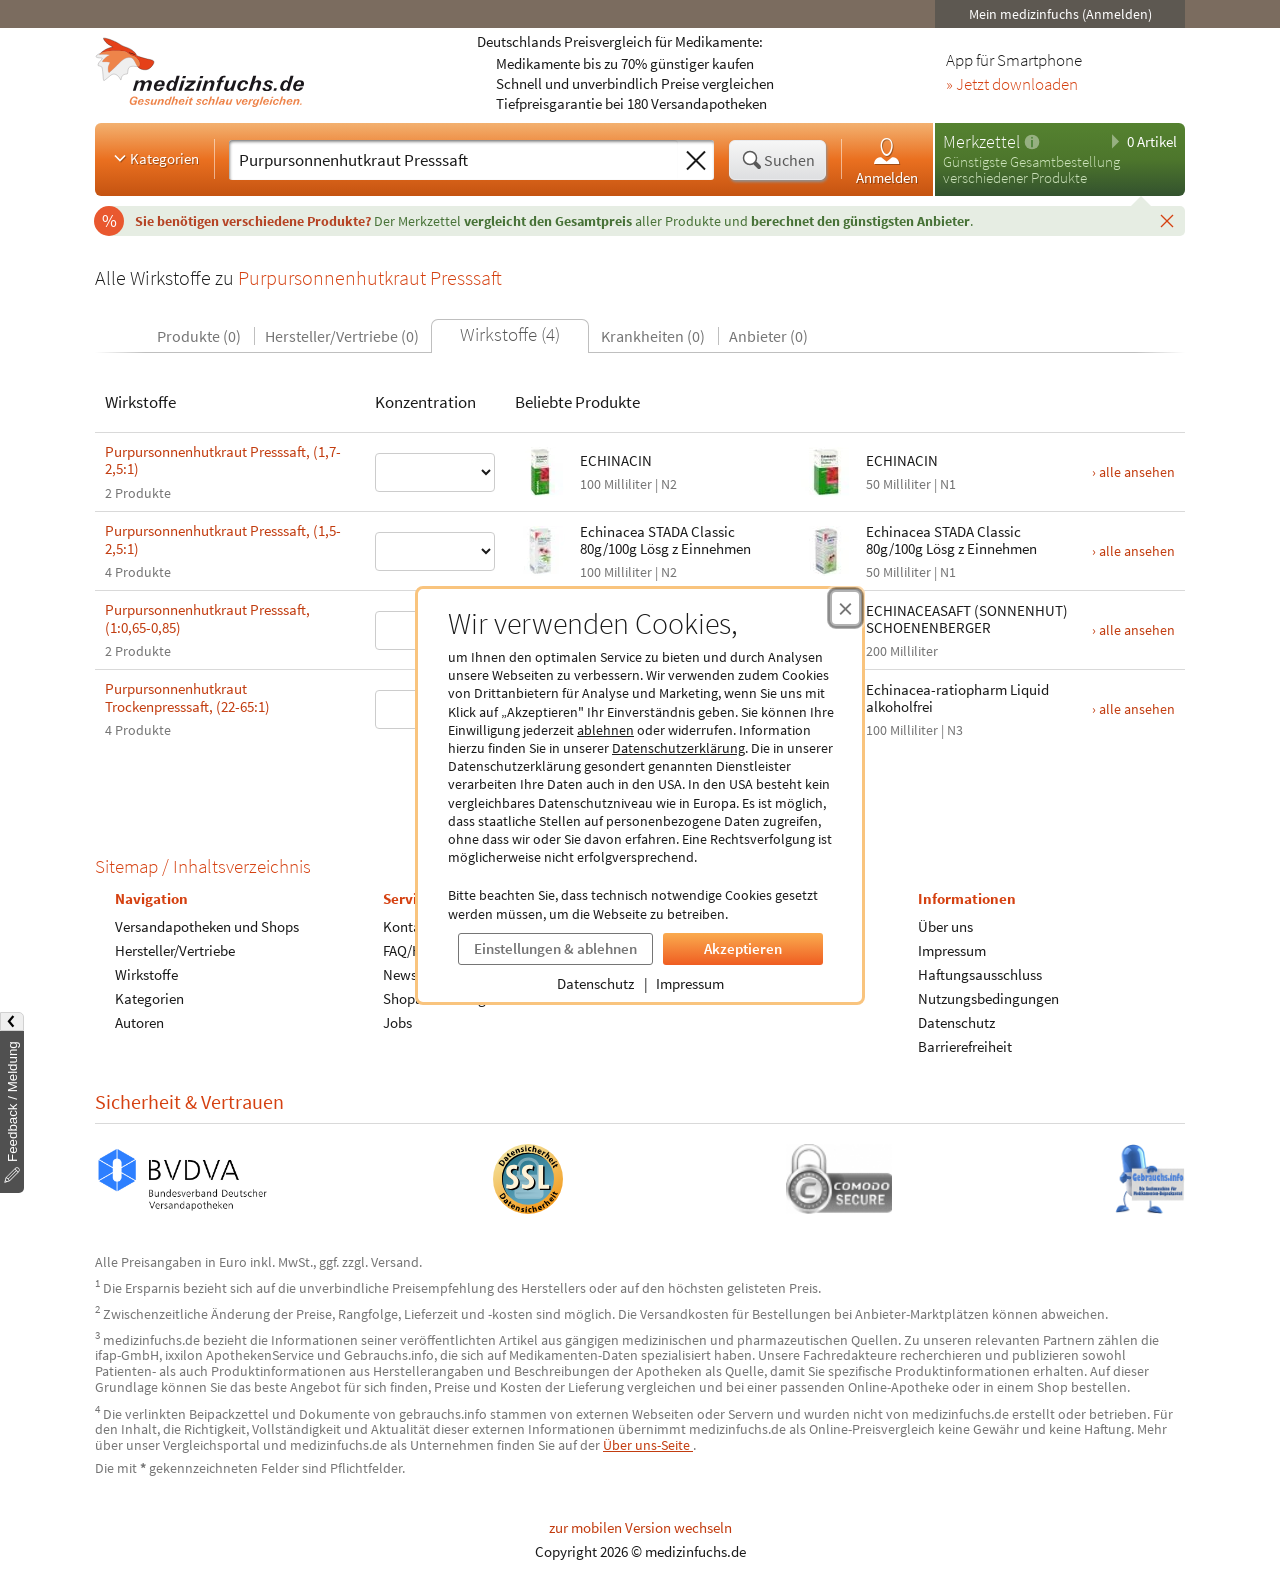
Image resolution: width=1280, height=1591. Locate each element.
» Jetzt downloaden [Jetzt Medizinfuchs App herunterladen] (1012, 85)
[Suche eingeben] (453, 160)
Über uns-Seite (648, 1445)
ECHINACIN (616, 460)
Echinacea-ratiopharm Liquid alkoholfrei (957, 698)
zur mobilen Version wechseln (640, 1527)
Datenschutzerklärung (678, 748)
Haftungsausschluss (980, 974)
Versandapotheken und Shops (207, 926)
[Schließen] (1167, 220)
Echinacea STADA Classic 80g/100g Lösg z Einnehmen (665, 540)
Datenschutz (595, 983)
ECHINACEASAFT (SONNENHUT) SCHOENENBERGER (967, 619)
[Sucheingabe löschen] (696, 161)
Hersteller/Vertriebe (175, 950)
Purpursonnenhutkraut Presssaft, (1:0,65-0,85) (207, 618)
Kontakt (408, 926)
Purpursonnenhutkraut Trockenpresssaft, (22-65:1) (187, 697)
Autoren (139, 1022)
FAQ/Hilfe (412, 950)
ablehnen (605, 730)
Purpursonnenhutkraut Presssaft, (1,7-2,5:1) (223, 460)
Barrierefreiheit (965, 1046)
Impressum (690, 983)
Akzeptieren (743, 948)
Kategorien (154, 158)
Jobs (397, 1022)
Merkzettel (981, 141)
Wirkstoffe (146, 974)
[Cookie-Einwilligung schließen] (845, 608)
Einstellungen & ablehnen (555, 948)
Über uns (945, 926)
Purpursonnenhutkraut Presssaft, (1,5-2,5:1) (223, 539)
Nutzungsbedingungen (988, 998)
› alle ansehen (1133, 472)
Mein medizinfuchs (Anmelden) (1060, 14)
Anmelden (887, 160)
